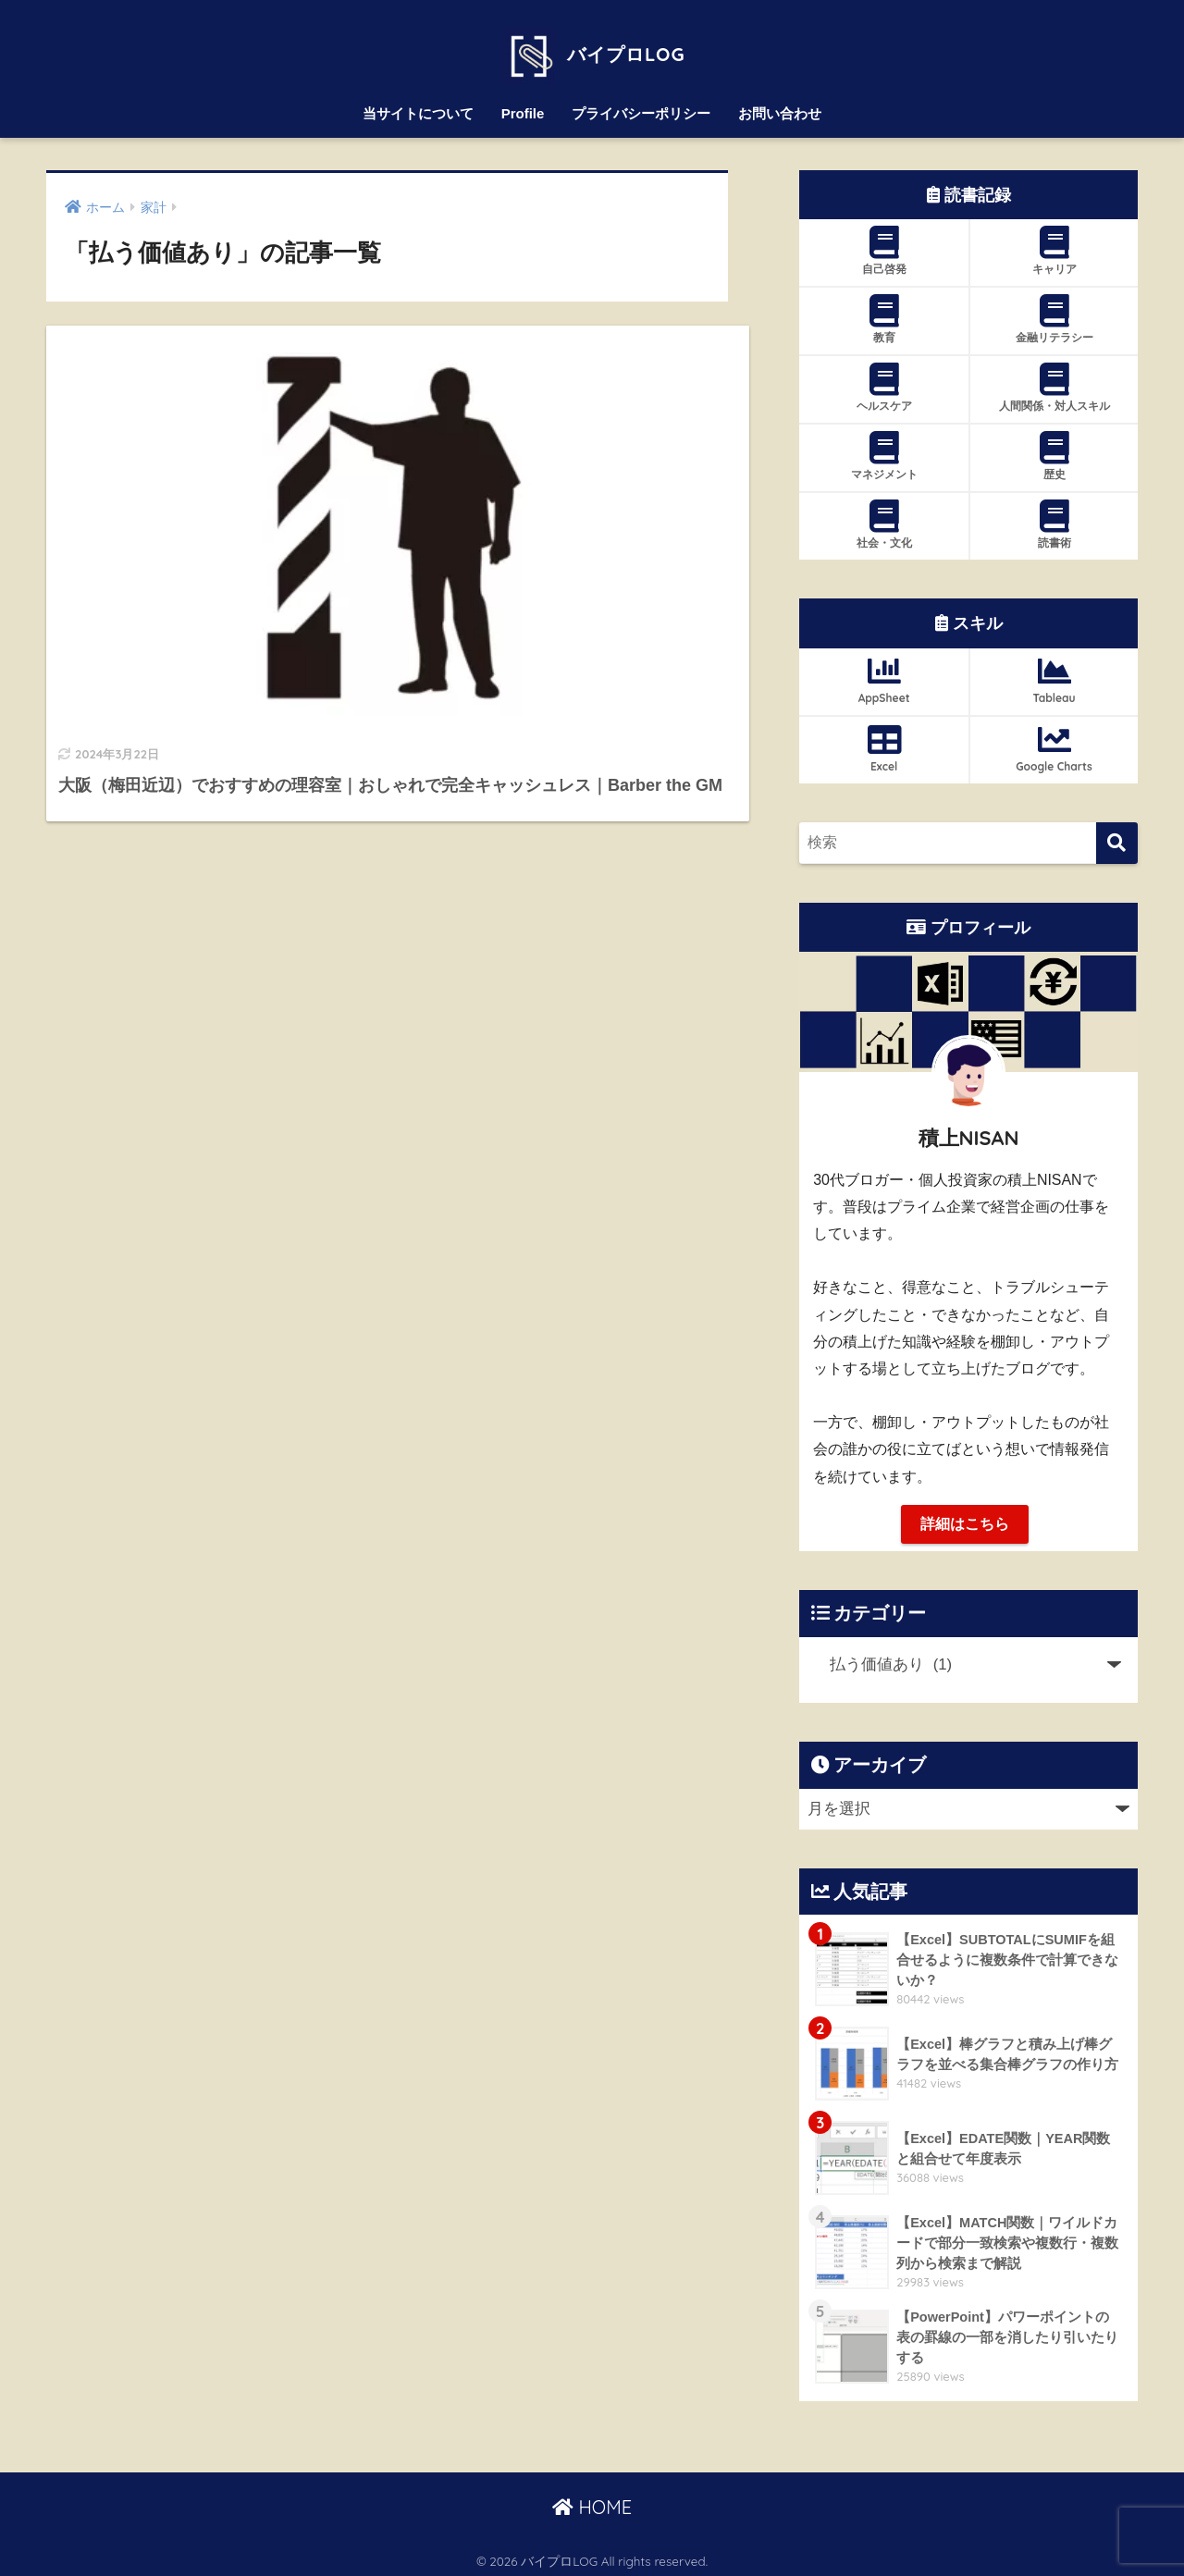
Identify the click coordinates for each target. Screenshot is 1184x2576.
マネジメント (884, 450)
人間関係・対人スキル (1054, 381)
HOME (592, 2502)
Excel (884, 742)
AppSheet (884, 673)
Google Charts (1054, 742)
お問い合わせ (779, 107)
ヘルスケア (884, 381)
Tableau (1054, 673)
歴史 (1054, 450)
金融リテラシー (1054, 313)
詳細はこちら (965, 1518)
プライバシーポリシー (641, 107)
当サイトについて (418, 107)
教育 (884, 313)
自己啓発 (884, 245)
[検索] (1117, 836)
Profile (523, 107)
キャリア (1054, 245)
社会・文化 (884, 518)
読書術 (1054, 518)
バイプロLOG (591, 44)
